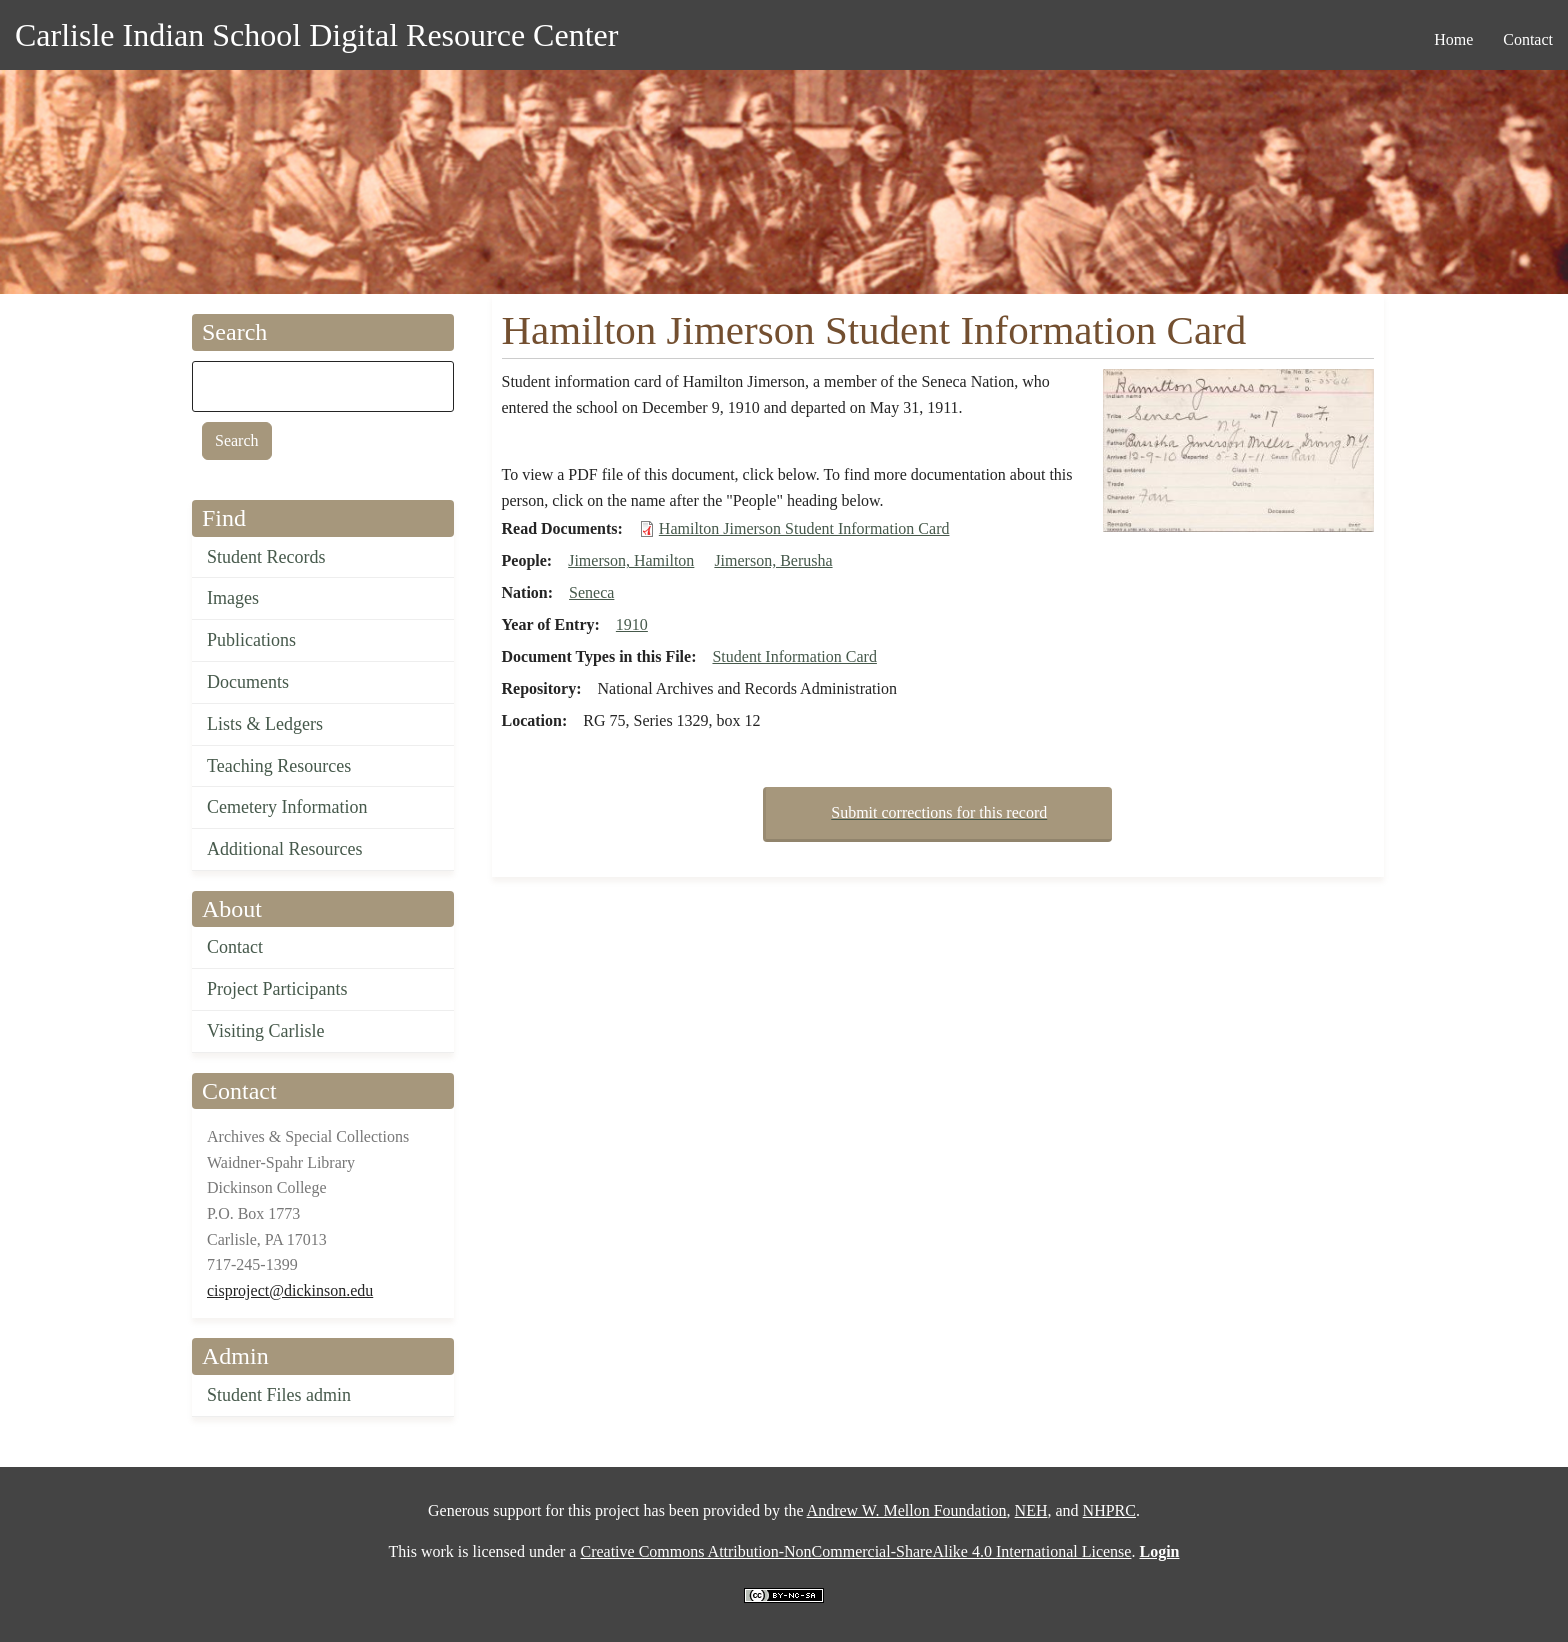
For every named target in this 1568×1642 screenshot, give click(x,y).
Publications (251, 640)
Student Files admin (279, 1395)
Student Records (266, 557)
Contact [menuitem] (1528, 39)
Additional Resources (284, 849)
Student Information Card (794, 656)
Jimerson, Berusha (773, 560)
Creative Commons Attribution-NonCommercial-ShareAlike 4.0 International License (855, 1551)
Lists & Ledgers (265, 724)
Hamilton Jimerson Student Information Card (804, 528)
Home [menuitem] (1453, 39)
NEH (1031, 1510)
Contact (235, 947)
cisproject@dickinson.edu (290, 1290)
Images (233, 598)
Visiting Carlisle (265, 1031)
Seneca (591, 592)
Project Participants (277, 989)
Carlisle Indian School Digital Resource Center (316, 35)
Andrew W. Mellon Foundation (907, 1510)
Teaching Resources (279, 766)
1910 (632, 624)
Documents (248, 682)
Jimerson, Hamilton (631, 560)
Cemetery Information (287, 807)
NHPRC (1109, 1510)
